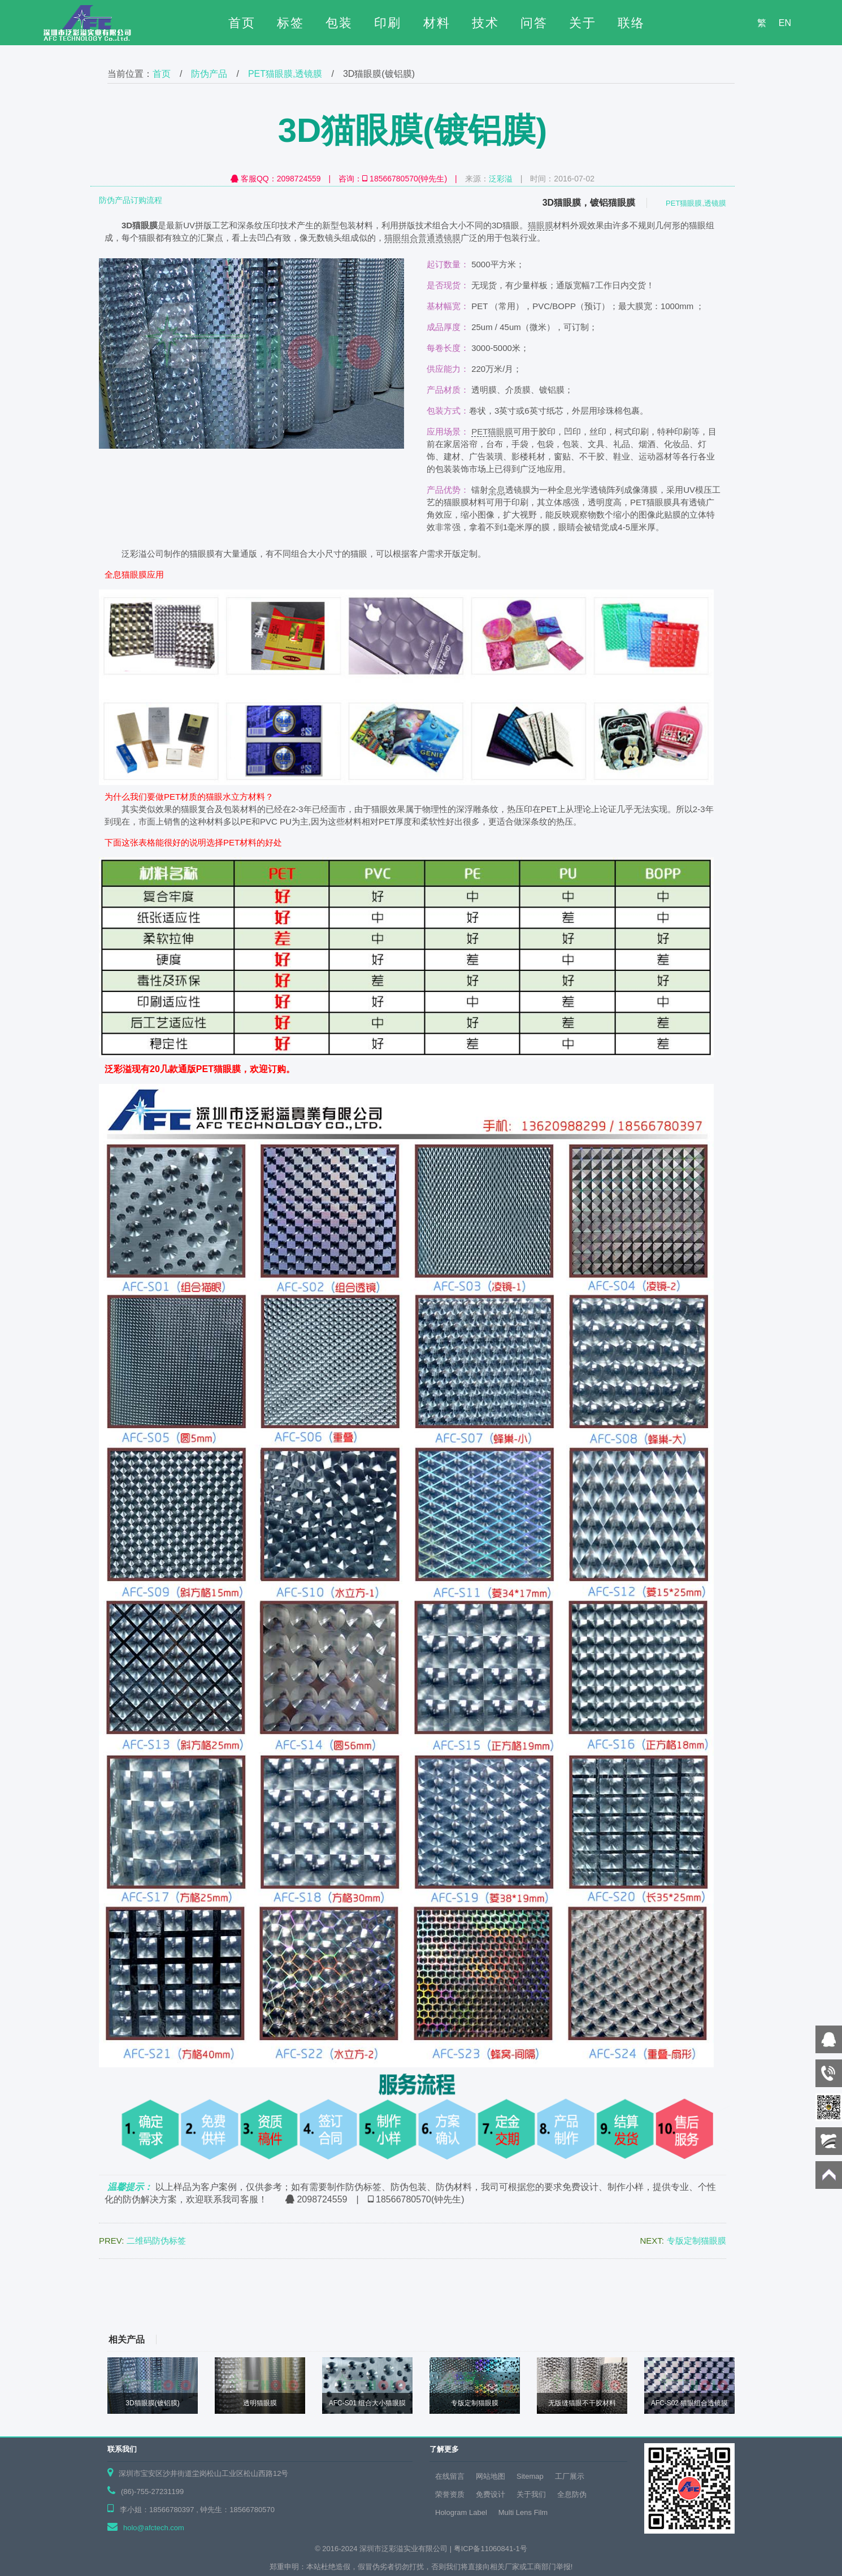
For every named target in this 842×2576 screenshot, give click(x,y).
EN (785, 23)
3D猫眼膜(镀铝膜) (152, 2403)
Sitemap (530, 2476)
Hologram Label (461, 2512)
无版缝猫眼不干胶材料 (582, 2403)
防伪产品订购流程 (130, 200)
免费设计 (490, 2494)
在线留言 (450, 2476)
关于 (582, 23)
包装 (339, 23)
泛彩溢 (501, 178)
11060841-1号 (503, 2548)
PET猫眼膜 (492, 431)
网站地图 (490, 2476)
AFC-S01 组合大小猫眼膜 (367, 2403)
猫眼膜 (540, 225)
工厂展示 (569, 2476)
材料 (436, 23)
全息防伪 (572, 2494)
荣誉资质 (450, 2494)
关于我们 (531, 2494)
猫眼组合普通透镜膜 (422, 237)
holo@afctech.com (153, 2527)
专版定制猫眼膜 (696, 2240)
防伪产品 (209, 74)
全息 (496, 490)
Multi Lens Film (523, 2512)
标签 (290, 23)
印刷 (387, 23)
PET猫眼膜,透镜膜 (285, 74)
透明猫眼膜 (260, 2403)
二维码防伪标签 (156, 2240)
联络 (631, 23)
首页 (241, 23)
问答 (534, 23)
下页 (794, 2293)
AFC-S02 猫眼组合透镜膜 (689, 2403)
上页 (48, 2293)
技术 (485, 23)
